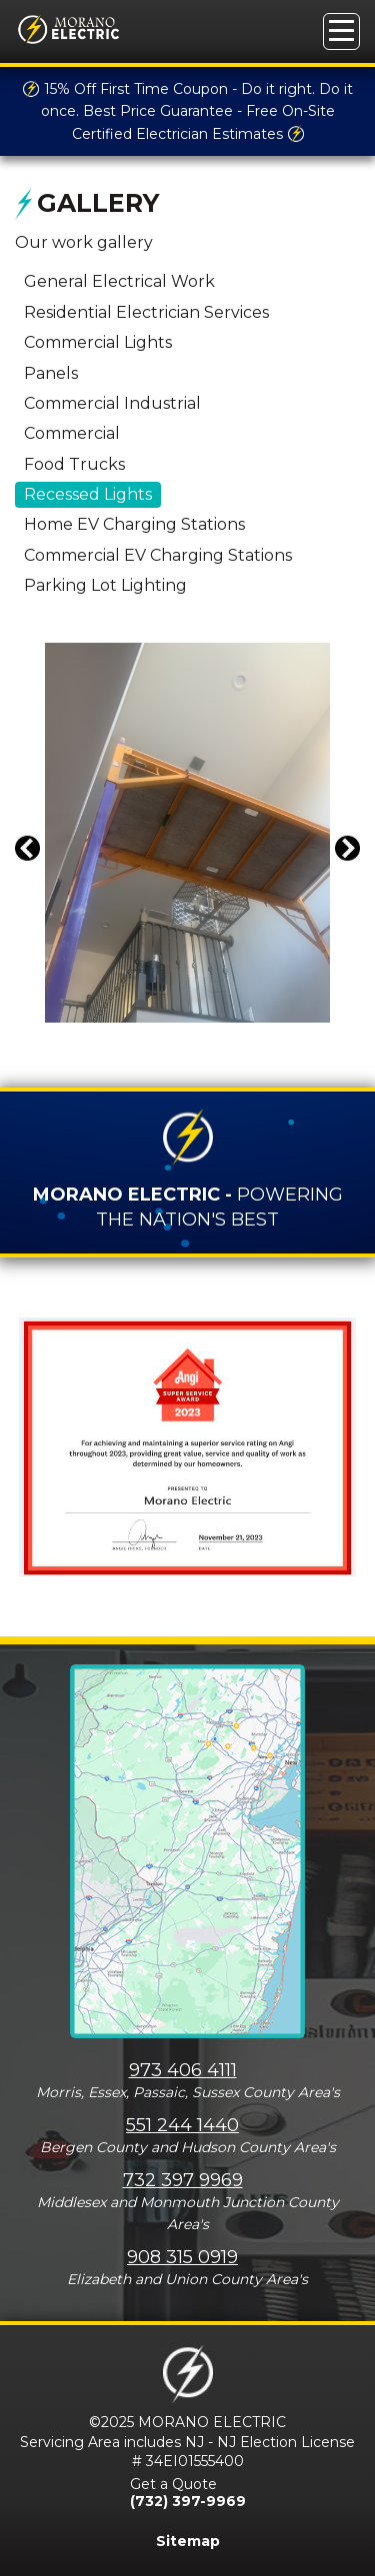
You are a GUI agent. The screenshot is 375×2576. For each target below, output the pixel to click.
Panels (51, 373)
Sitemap (188, 2541)
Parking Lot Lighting (105, 585)
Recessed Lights (88, 494)
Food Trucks (74, 464)
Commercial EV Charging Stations (158, 555)
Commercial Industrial (112, 403)
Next (350, 861)
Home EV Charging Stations (134, 524)
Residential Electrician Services (146, 312)
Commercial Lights (98, 342)
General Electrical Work (119, 281)
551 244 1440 (182, 2125)
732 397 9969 (183, 2180)
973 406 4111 (183, 2070)
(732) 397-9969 (188, 2501)
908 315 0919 (182, 2257)
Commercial (72, 433)
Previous (30, 861)
